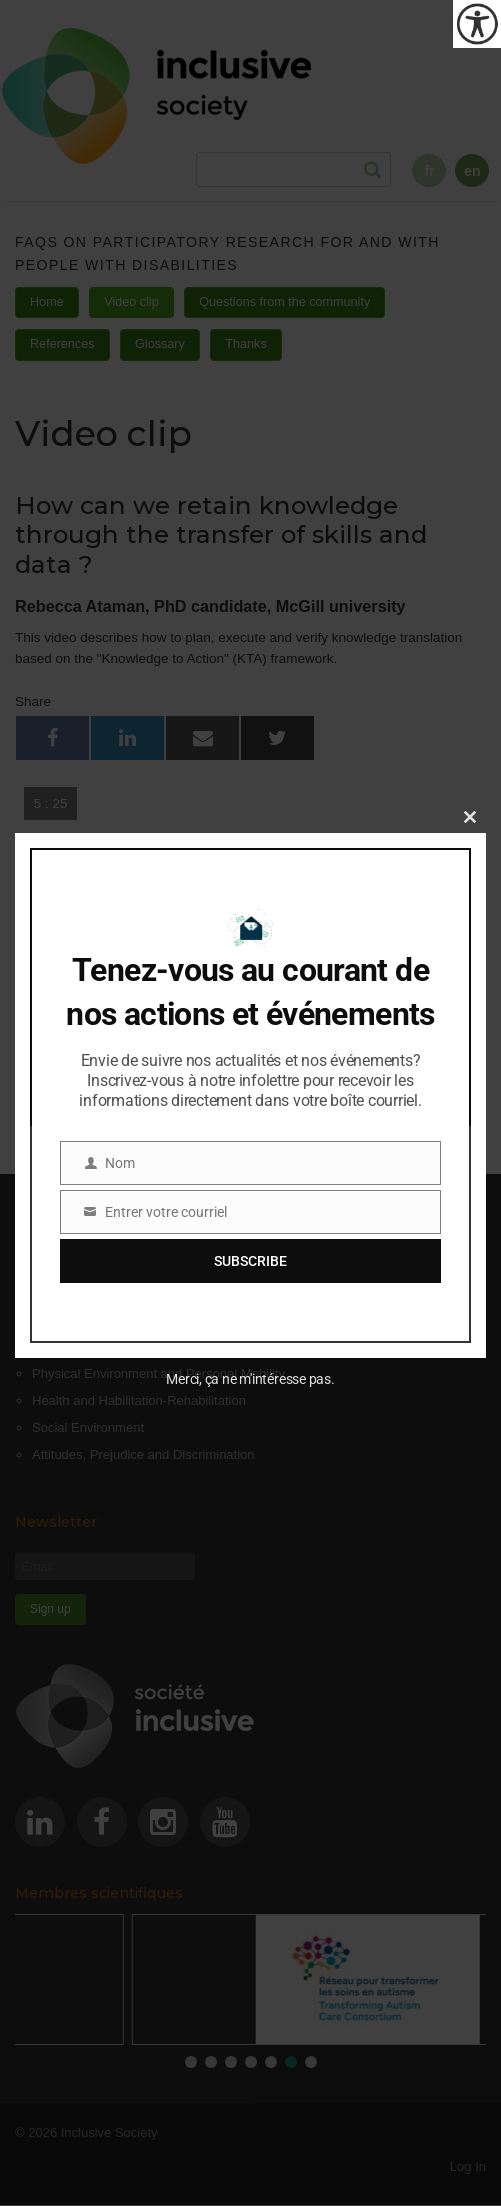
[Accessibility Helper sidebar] (477, 24)
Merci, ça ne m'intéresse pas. (250, 1379)
